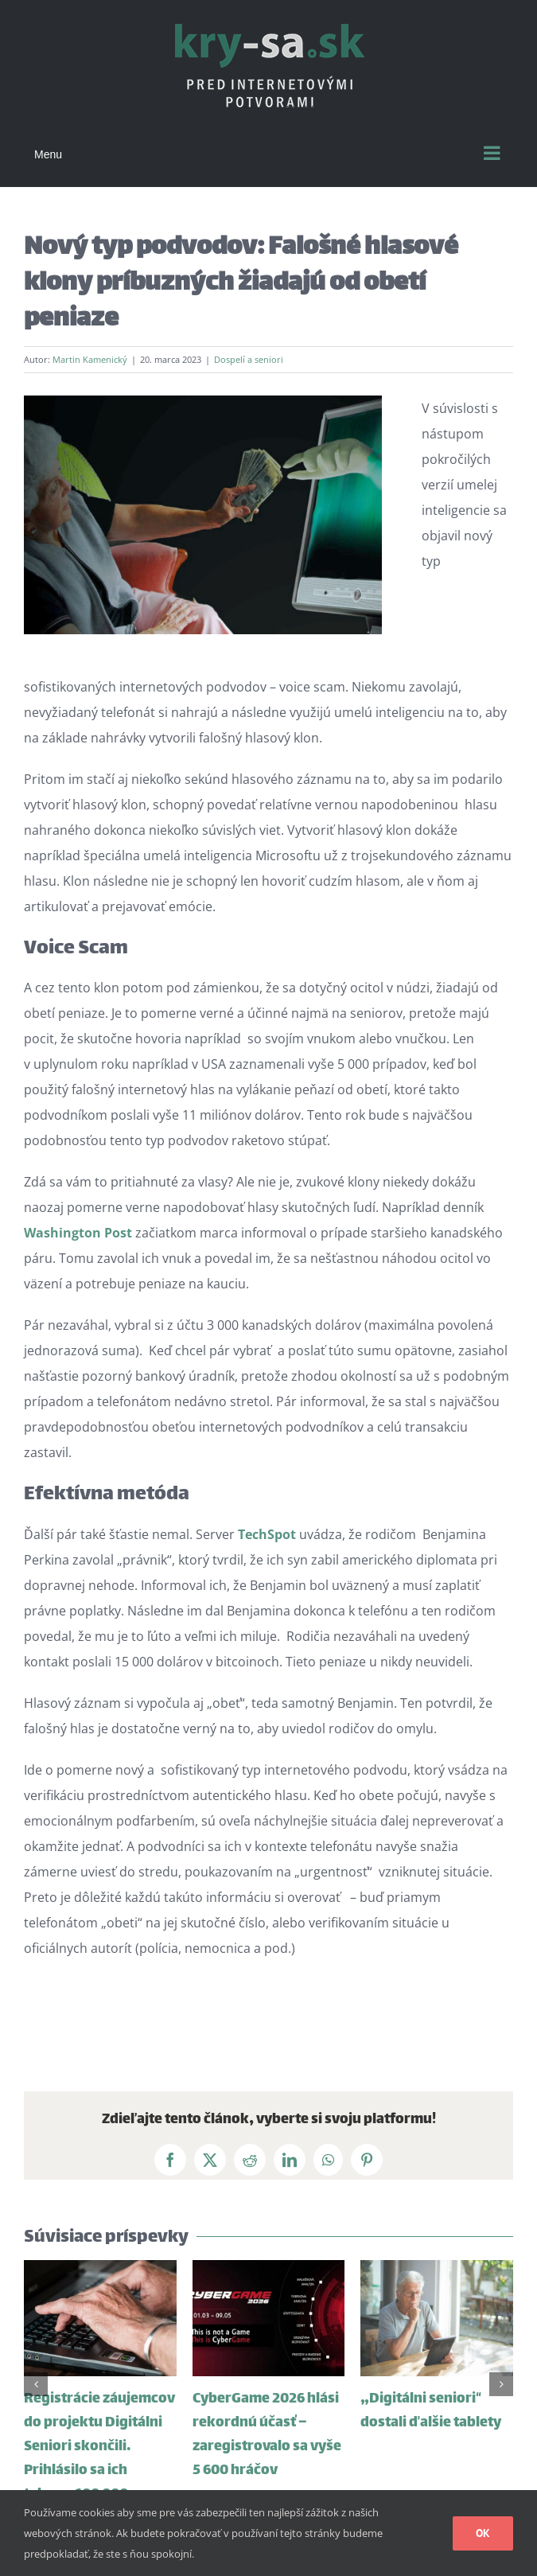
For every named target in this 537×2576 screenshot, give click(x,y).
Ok (483, 2533)
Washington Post (78, 1232)
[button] (36, 2384)
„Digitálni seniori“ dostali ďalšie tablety (430, 2411)
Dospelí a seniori (248, 359)
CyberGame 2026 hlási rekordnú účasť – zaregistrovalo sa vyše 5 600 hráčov (267, 2435)
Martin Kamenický (90, 359)
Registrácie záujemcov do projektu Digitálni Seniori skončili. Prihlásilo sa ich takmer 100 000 (99, 2447)
